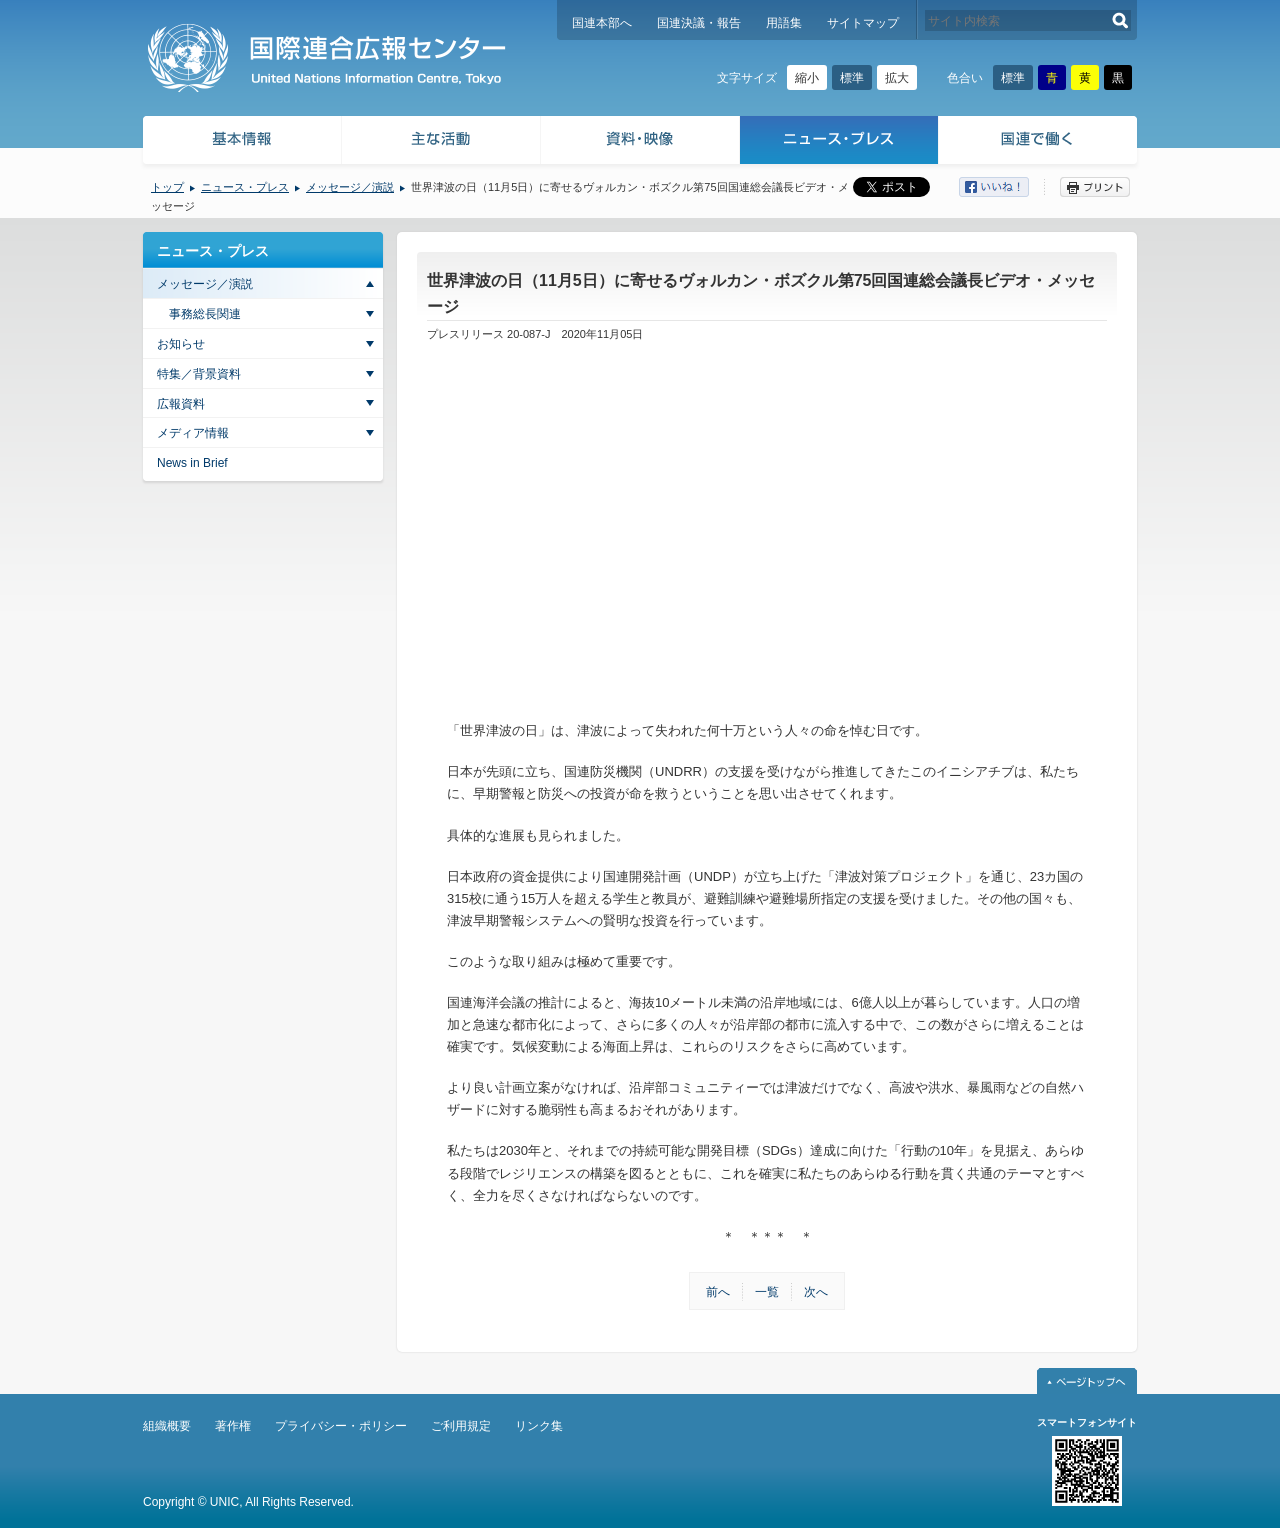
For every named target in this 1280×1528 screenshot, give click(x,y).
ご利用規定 (461, 1426)
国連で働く (1039, 142)
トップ (167, 187)
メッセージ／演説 (350, 187)
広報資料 (181, 404)
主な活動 (441, 142)
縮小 (807, 78)
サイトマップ (863, 23)
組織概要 (167, 1426)
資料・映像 (640, 142)
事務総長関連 (205, 314)
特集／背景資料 (199, 374)
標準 (852, 78)
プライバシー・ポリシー (341, 1426)
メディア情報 (193, 433)
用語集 (784, 23)
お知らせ (181, 344)
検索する (1120, 20)
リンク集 (539, 1426)
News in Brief (192, 463)
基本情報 (241, 142)
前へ (718, 1292)
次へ (816, 1292)
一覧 (767, 1292)
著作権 (233, 1426)
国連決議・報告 (699, 23)
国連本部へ (602, 23)
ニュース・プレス (839, 142)
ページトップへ (1087, 1381)
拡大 (897, 78)
